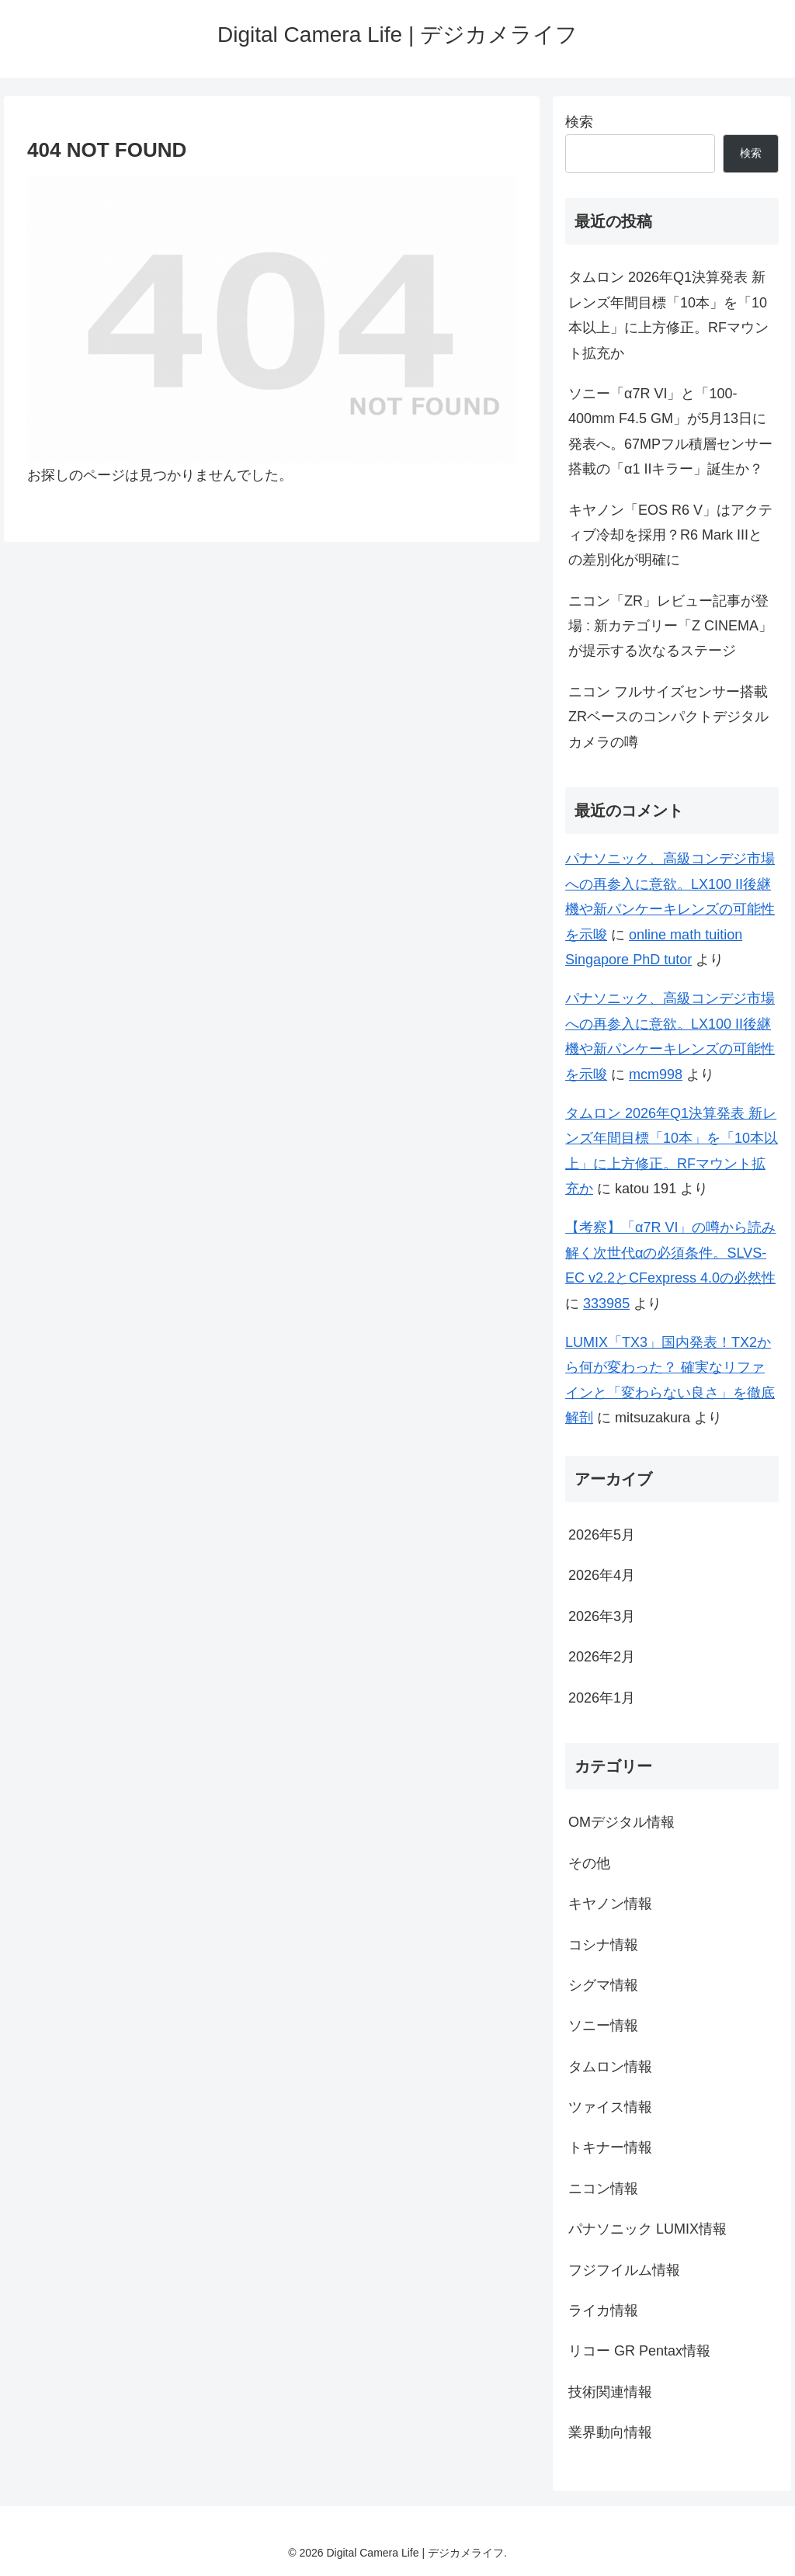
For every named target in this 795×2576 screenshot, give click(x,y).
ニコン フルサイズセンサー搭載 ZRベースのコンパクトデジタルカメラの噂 (668, 717)
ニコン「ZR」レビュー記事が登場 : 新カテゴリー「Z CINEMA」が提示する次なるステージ (670, 626)
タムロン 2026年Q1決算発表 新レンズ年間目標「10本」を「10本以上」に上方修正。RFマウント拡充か (668, 314)
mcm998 (655, 1074)
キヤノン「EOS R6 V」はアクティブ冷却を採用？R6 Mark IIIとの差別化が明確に (670, 535)
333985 (606, 1303)
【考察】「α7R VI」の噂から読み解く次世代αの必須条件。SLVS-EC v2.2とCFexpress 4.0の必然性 (670, 1253)
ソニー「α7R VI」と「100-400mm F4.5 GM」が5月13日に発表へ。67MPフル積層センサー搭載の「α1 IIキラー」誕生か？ (670, 431)
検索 (579, 122)
